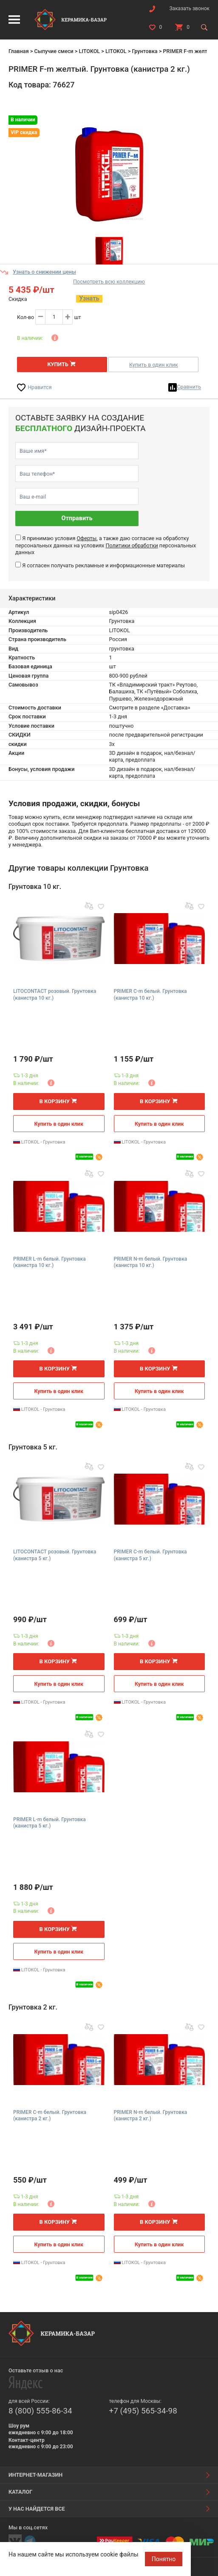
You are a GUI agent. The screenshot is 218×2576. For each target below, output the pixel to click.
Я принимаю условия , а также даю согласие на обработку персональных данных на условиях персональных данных (105, 545)
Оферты (86, 538)
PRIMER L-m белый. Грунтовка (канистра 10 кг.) (49, 1262)
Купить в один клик (153, 365)
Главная (18, 51)
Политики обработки (131, 545)
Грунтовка (144, 51)
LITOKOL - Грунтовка (39, 1142)
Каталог (20, 2492)
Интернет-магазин (35, 2475)
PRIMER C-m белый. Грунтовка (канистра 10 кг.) (150, 994)
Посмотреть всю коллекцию (109, 281)
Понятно (164, 2559)
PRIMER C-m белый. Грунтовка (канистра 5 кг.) (150, 1555)
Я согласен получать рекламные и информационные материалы (103, 565)
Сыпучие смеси (53, 51)
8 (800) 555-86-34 (40, 2411)
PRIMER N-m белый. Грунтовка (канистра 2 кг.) (150, 2115)
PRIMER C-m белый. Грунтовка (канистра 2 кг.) (49, 2115)
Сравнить (189, 387)
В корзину (54, 1101)
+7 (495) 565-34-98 (143, 2411)
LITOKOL (89, 51)
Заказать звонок (189, 8)
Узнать (89, 298)
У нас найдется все (36, 2509)
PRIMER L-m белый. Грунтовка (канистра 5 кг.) (49, 1822)
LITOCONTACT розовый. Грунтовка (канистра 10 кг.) (54, 994)
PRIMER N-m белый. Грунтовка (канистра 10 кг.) (150, 1262)
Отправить (77, 518)
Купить (57, 364)
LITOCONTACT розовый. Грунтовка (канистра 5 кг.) (54, 1555)
